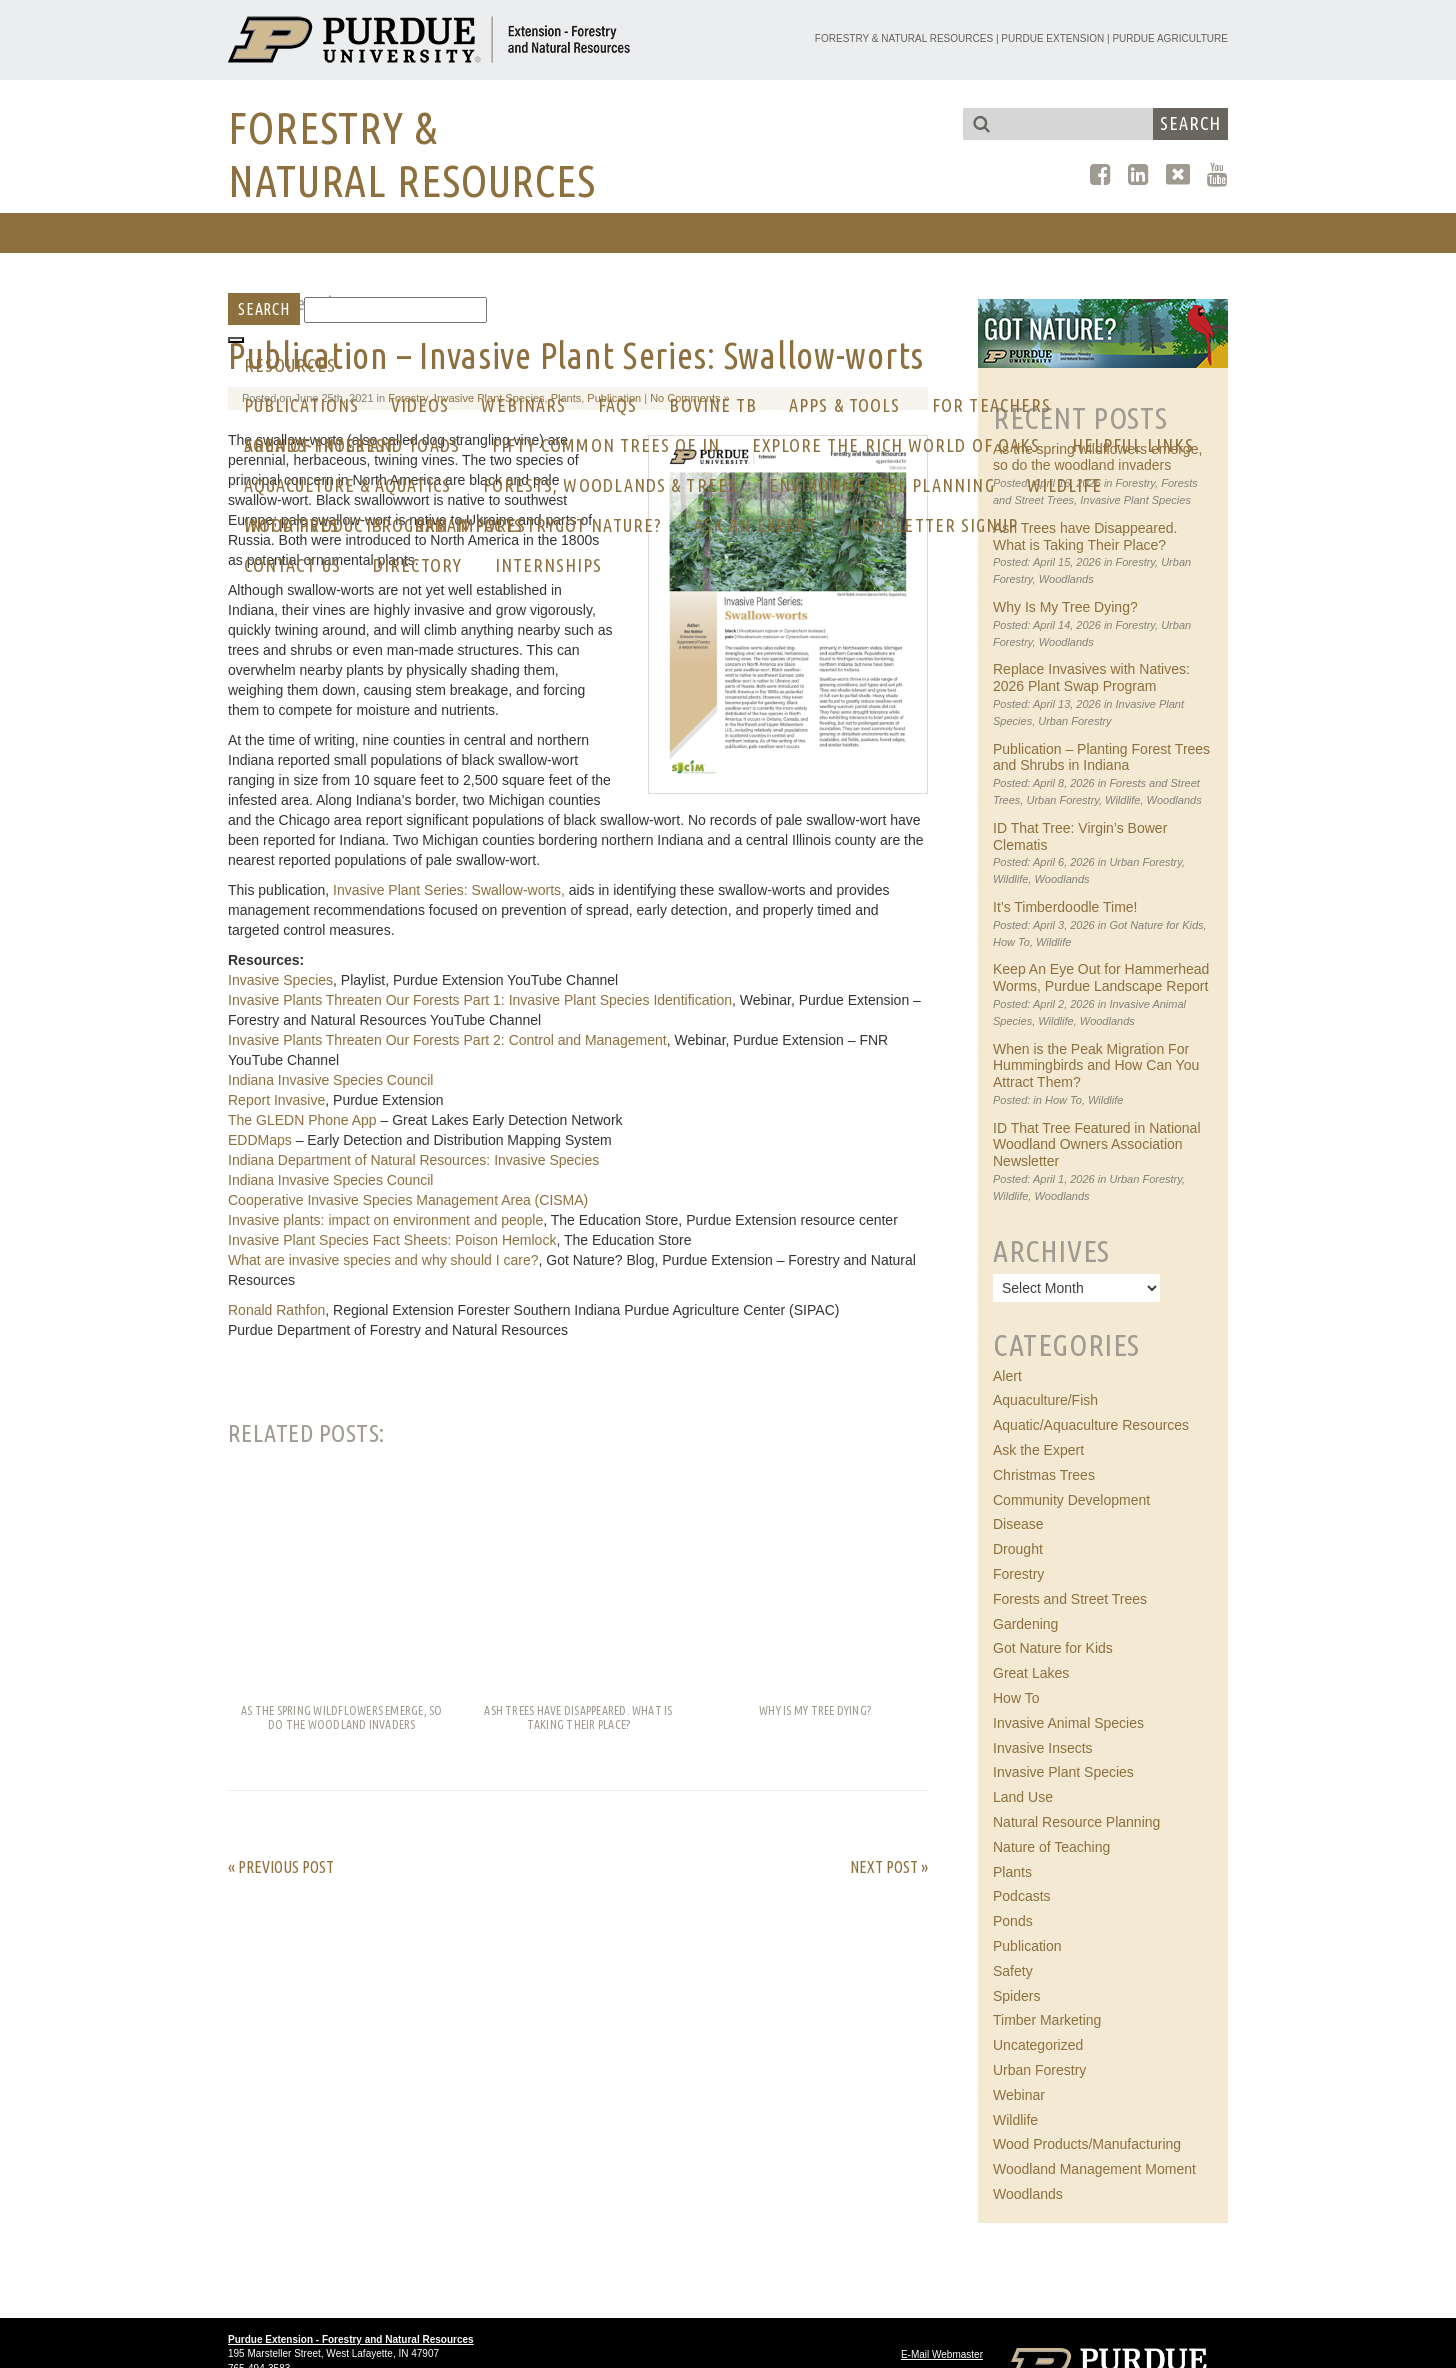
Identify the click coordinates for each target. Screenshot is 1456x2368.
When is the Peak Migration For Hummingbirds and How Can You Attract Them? (1096, 1066)
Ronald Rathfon (276, 1310)
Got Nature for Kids (1156, 925)
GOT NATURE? (608, 525)
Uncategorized (1038, 2045)
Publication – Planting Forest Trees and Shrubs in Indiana (1101, 757)
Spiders (1016, 1996)
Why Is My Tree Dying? (1065, 607)
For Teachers (991, 405)
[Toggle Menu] (236, 340)
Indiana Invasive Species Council (330, 1080)
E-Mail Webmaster (942, 2354)
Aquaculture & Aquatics (347, 485)
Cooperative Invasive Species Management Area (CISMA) (408, 1200)
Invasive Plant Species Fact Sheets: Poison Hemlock (392, 1240)
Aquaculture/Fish (1045, 1400)
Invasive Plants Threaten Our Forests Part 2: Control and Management (447, 1040)
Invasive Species (280, 980)
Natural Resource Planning (1076, 1822)
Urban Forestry (1074, 721)
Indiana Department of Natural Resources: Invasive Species (413, 1160)
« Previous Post (281, 1867)
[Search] (395, 310)
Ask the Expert (1038, 1450)
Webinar (1019, 2095)
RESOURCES (290, 365)
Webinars (523, 405)
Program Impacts (447, 525)
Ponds (1013, 1921)
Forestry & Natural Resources (904, 38)
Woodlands (1066, 579)
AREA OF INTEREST (319, 445)
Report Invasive (276, 1100)
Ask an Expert (755, 525)
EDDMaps (260, 1140)
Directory (418, 565)
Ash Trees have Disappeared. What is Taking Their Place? (1085, 536)
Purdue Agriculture (1170, 38)
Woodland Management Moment (1094, 2169)
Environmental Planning (882, 485)
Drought (1018, 1549)
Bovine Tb (713, 405)
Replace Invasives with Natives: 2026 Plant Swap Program (1091, 677)
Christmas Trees (1044, 1475)
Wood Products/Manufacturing (1087, 2144)
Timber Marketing (1047, 2020)
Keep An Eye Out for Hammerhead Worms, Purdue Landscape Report (1101, 977)
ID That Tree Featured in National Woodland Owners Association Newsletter (1097, 1145)
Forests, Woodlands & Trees (610, 485)
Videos (420, 405)
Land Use (1023, 1797)
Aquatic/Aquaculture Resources (1091, 1425)
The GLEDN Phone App (302, 1120)
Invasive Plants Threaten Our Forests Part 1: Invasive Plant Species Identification (480, 1000)
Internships (549, 565)
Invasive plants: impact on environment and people (385, 1220)
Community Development (1071, 1500)
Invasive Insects (1043, 1748)
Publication (1027, 1946)
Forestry (1136, 562)
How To (1011, 942)
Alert (1007, 1376)
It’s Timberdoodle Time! (1065, 907)
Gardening (1025, 1624)
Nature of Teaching (1051, 1847)
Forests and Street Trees (1070, 1599)
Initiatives (291, 525)
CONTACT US (292, 565)
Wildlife (1065, 485)
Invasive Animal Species (1068, 1723)
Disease (1018, 1524)
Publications (301, 405)
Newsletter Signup (933, 525)
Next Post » (889, 1867)
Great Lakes (1031, 1673)
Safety (1013, 1971)
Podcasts (1022, 1896)
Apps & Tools (844, 405)
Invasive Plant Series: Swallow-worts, (449, 890)
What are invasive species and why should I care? (383, 1260)
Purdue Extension (1052, 38)
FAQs (617, 405)
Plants (1012, 1872)
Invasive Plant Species (1063, 1772)
